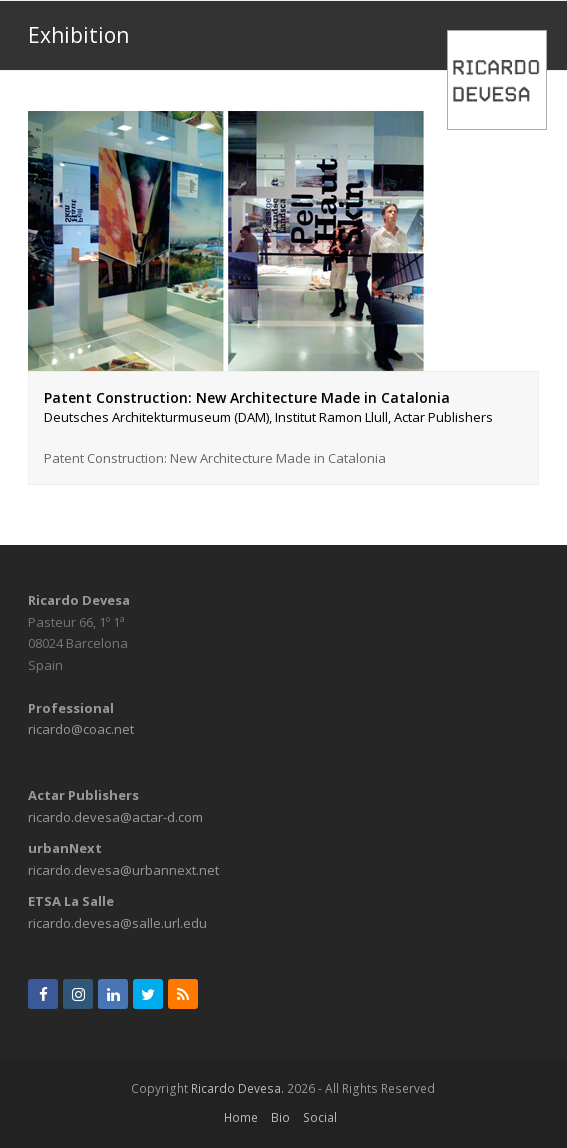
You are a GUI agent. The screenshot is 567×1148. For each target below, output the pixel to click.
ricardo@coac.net (81, 729)
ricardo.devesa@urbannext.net (123, 870)
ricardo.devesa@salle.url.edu (117, 923)
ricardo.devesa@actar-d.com (115, 817)
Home (241, 1117)
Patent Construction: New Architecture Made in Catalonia (283, 408)
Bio (280, 1117)
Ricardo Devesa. (237, 1088)
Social (320, 1117)
